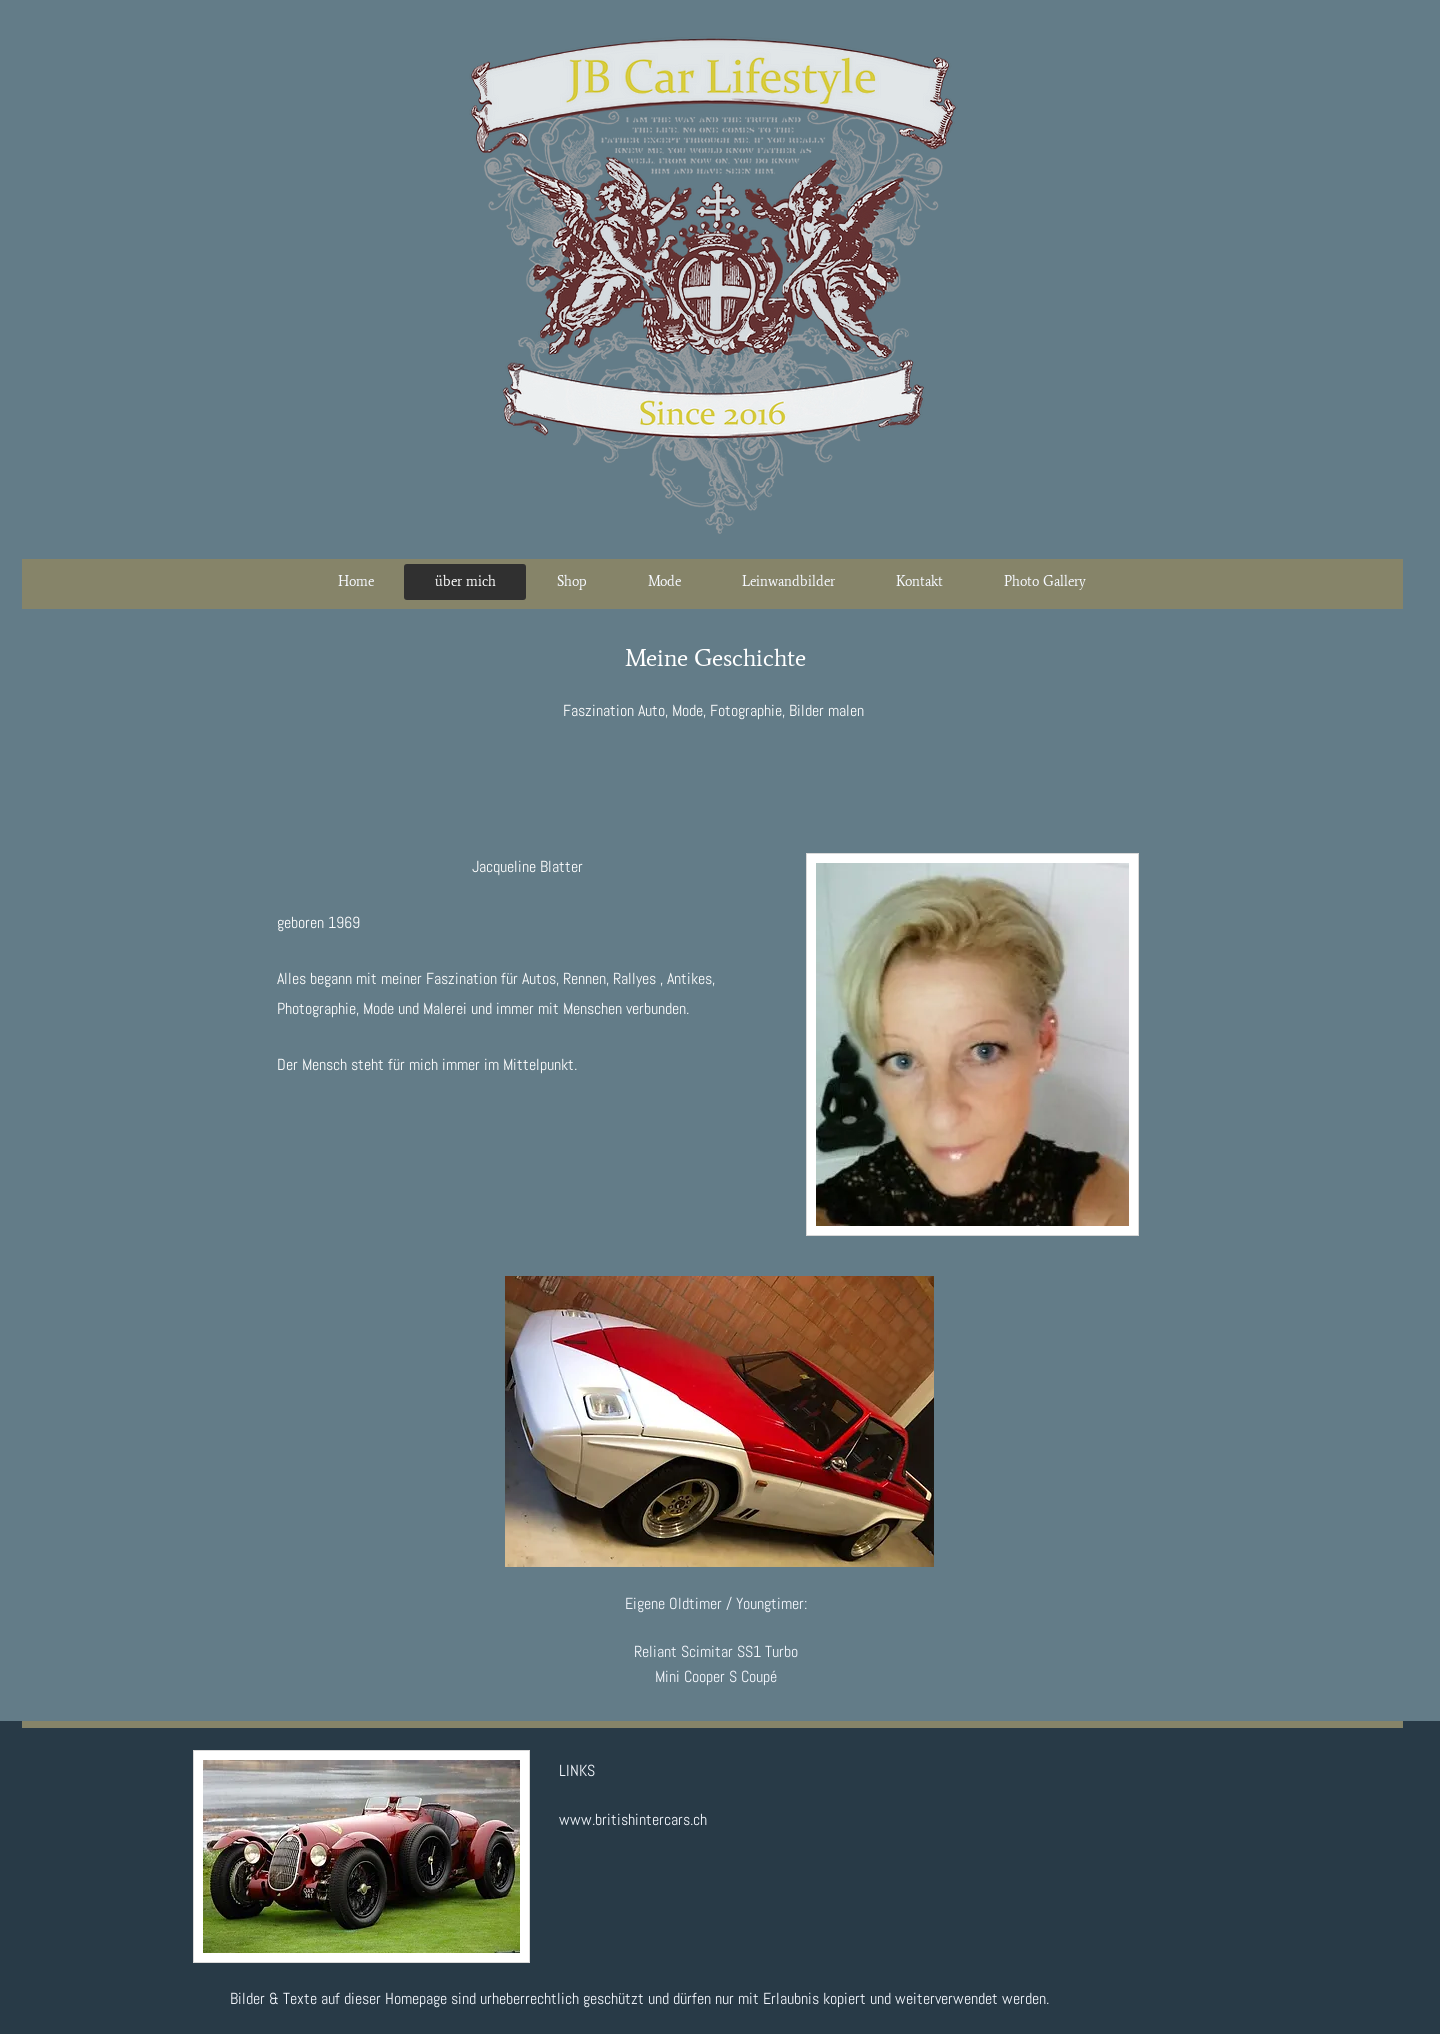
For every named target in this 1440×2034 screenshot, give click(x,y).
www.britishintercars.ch (633, 1819)
